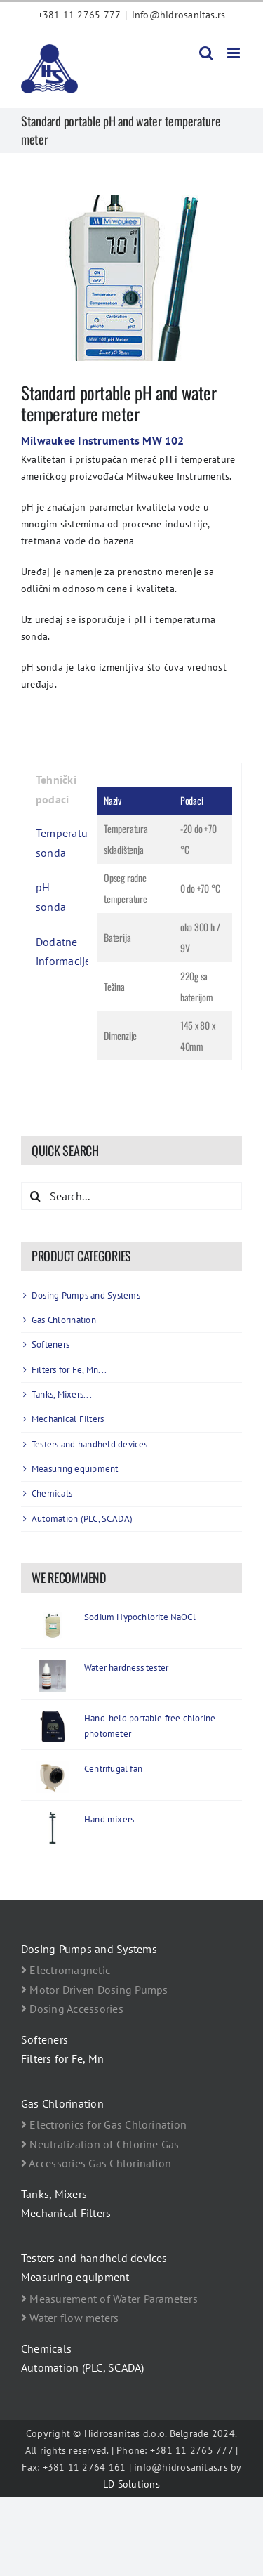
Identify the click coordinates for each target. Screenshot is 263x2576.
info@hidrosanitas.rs (179, 14)
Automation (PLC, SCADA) (82, 1519)
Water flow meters (70, 2318)
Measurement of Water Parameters (109, 2299)
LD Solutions (131, 2484)
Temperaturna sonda (57, 843)
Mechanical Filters (68, 1419)
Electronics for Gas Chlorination (104, 2124)
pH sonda (51, 897)
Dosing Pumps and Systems (86, 1295)
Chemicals (52, 1493)
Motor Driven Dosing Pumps (94, 1990)
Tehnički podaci (56, 789)
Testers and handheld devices (90, 1444)
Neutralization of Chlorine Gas (100, 2144)
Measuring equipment (75, 1469)
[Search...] (131, 1196)
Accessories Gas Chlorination (96, 2163)
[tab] (50, 790)
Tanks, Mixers (54, 2194)
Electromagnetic (65, 1970)
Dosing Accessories (72, 2009)
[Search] (35, 1196)
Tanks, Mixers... (62, 1394)
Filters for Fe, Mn (62, 2058)
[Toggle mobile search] (206, 53)
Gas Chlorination (64, 1320)
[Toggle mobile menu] (234, 53)
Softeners (50, 1345)
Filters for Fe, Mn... (69, 1370)
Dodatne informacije (57, 951)
